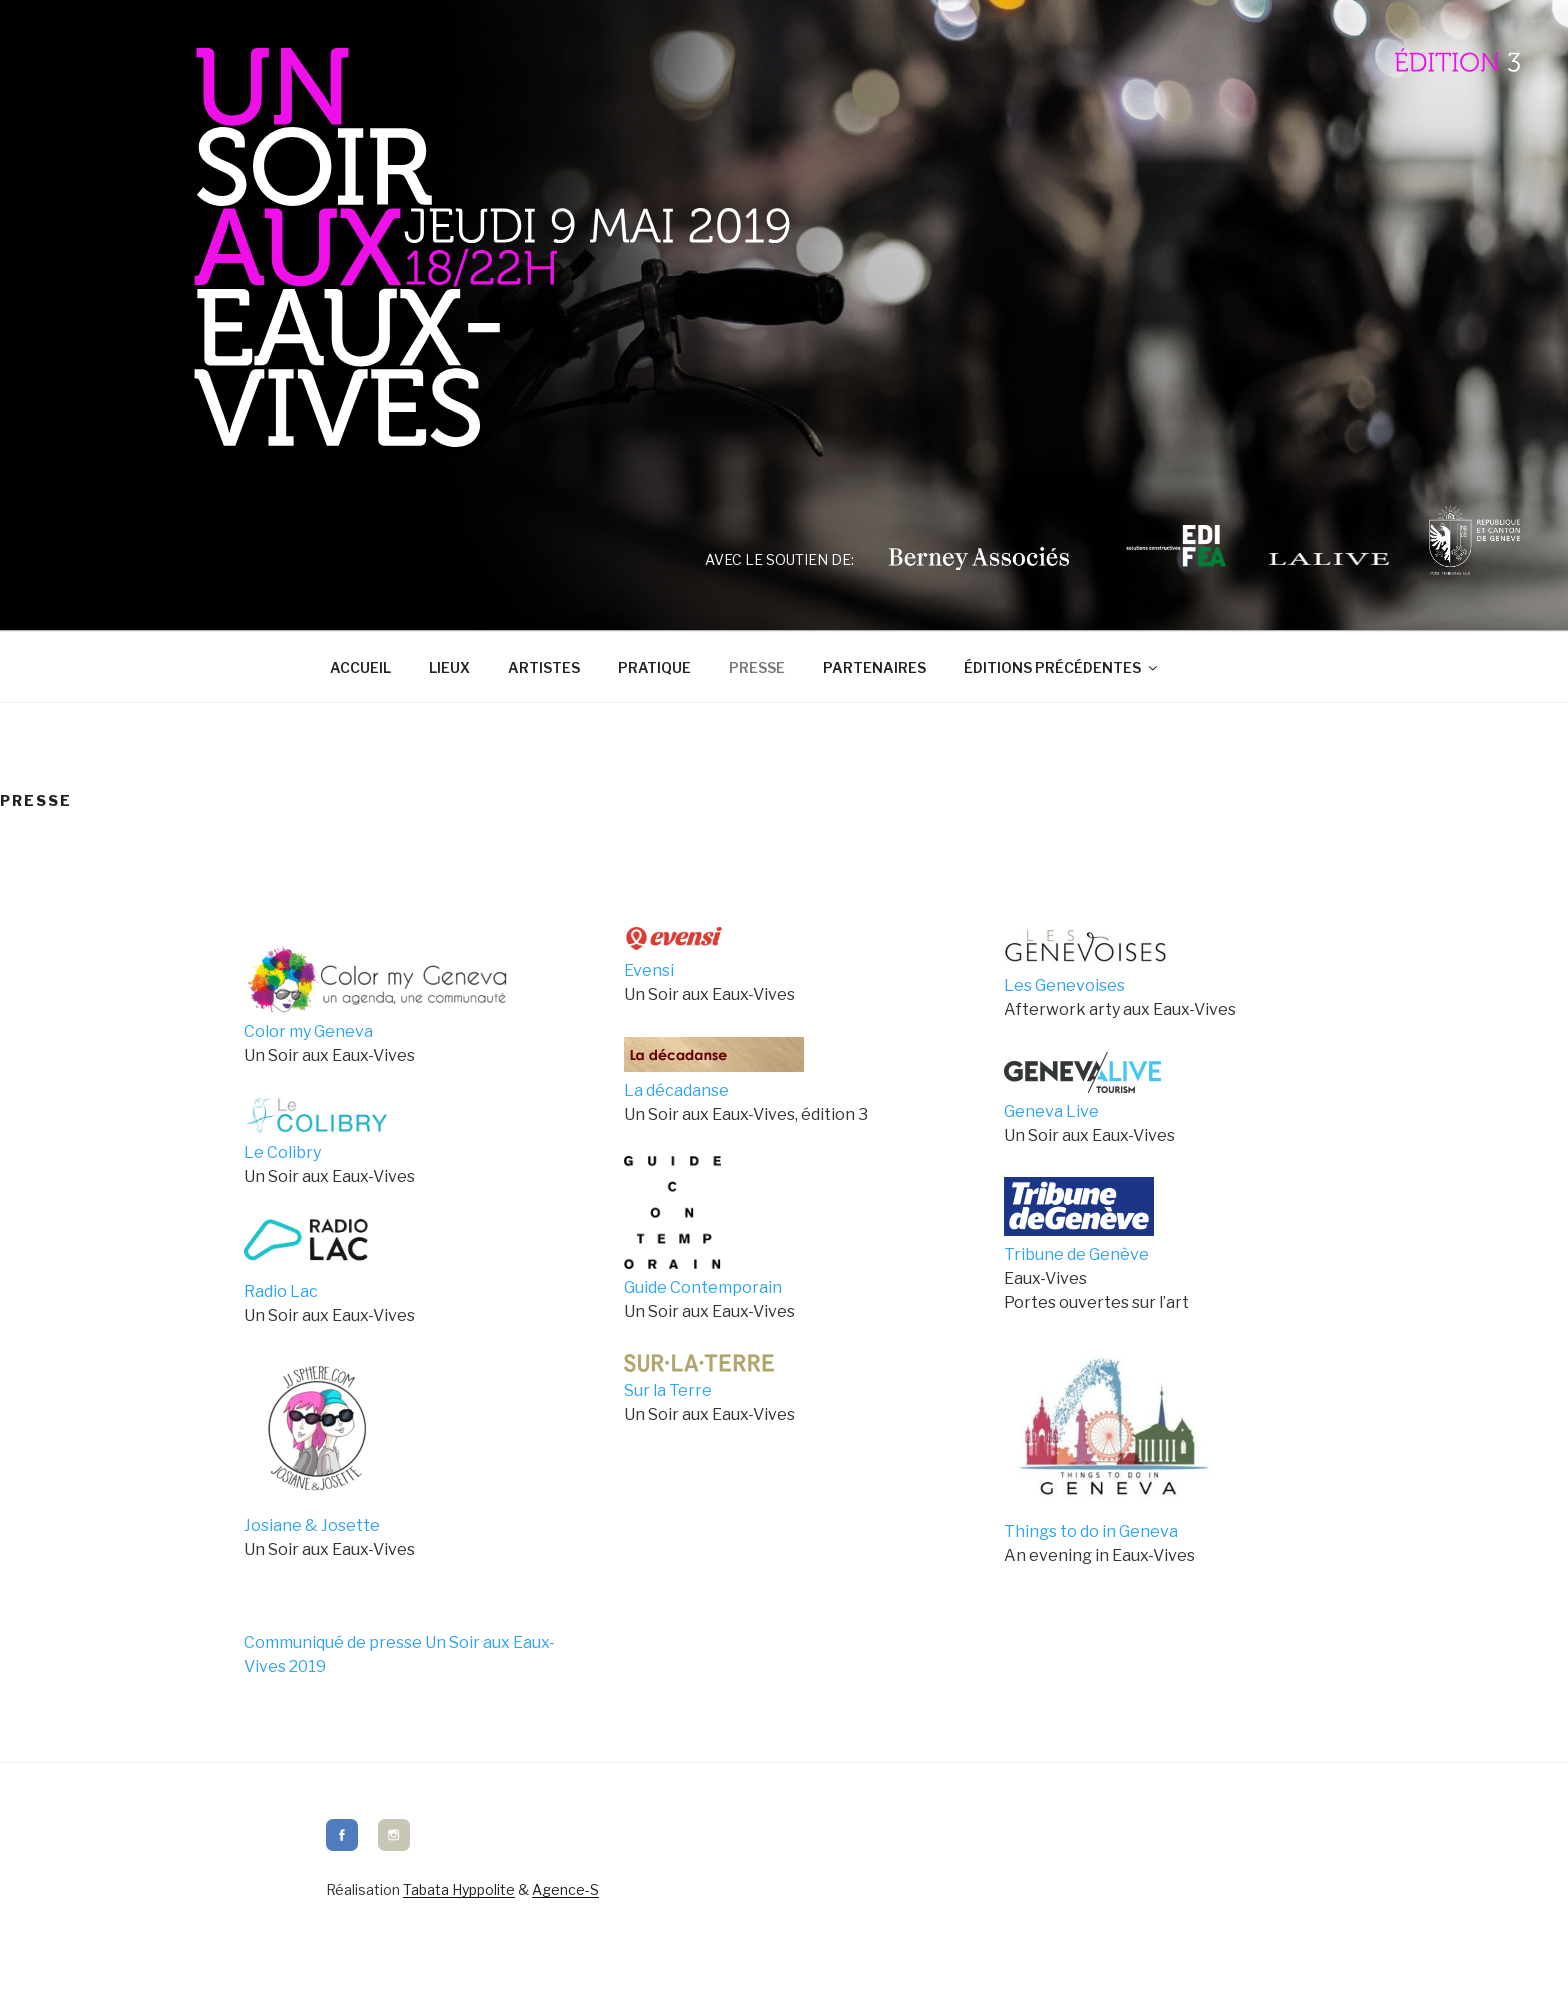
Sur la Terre (668, 1390)
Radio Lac (281, 1291)
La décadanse (676, 1090)
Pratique (654, 667)
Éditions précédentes (1062, 667)
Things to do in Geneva (1091, 1531)
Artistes (544, 667)
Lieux (449, 667)
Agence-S (565, 1889)
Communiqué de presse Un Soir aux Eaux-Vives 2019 (399, 1654)
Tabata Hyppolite (459, 1889)
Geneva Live (1051, 1111)
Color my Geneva (308, 1031)
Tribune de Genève (1076, 1254)
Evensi (649, 970)
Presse (757, 667)
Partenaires (874, 667)
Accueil (360, 667)
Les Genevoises (1064, 985)
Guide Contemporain (703, 1287)
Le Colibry (282, 1152)
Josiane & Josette (312, 1525)
